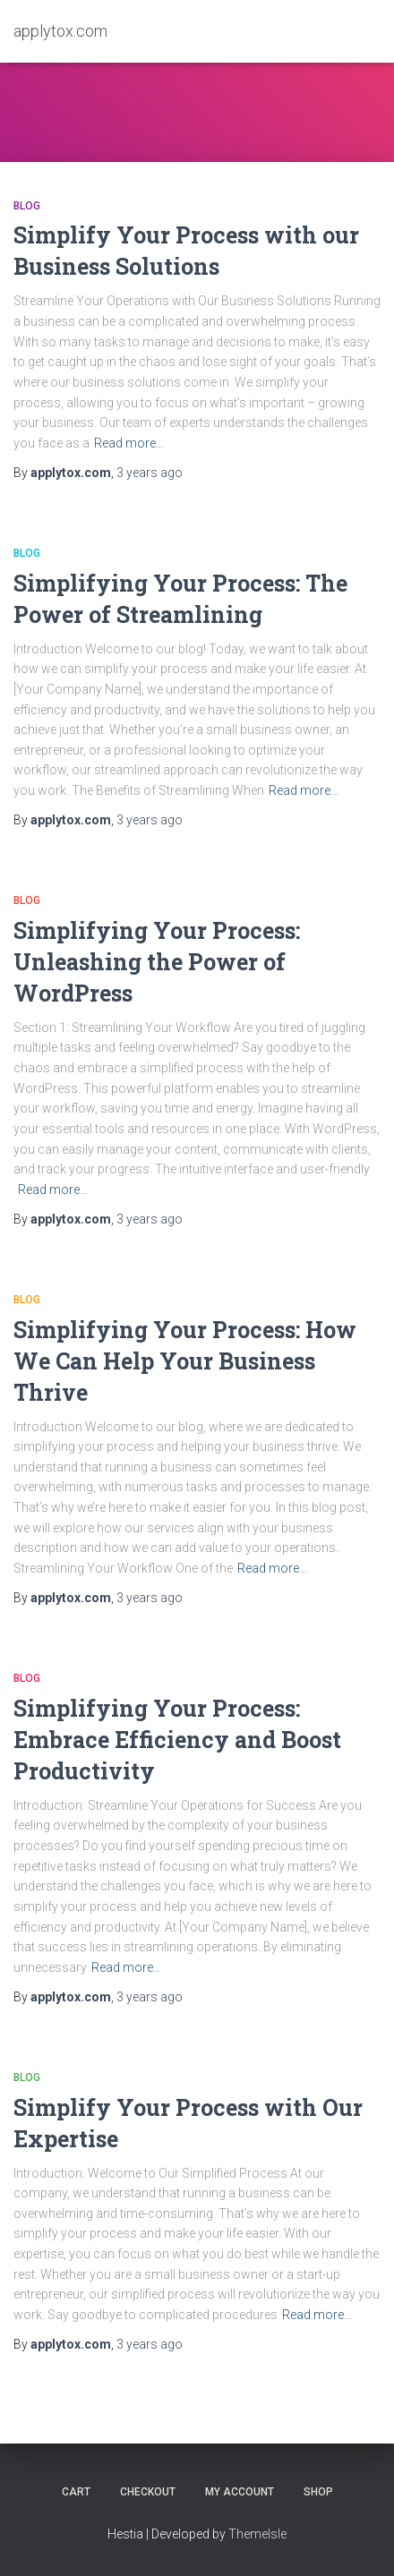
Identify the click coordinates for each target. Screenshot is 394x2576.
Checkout (148, 2492)
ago (149, 472)
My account (239, 2492)
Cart (76, 2492)
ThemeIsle (257, 2534)
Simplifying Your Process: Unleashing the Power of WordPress (156, 962)
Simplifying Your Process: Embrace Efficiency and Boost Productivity (177, 1739)
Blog (26, 206)
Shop (318, 2492)
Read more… (129, 443)
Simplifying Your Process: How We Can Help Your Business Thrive (184, 1361)
